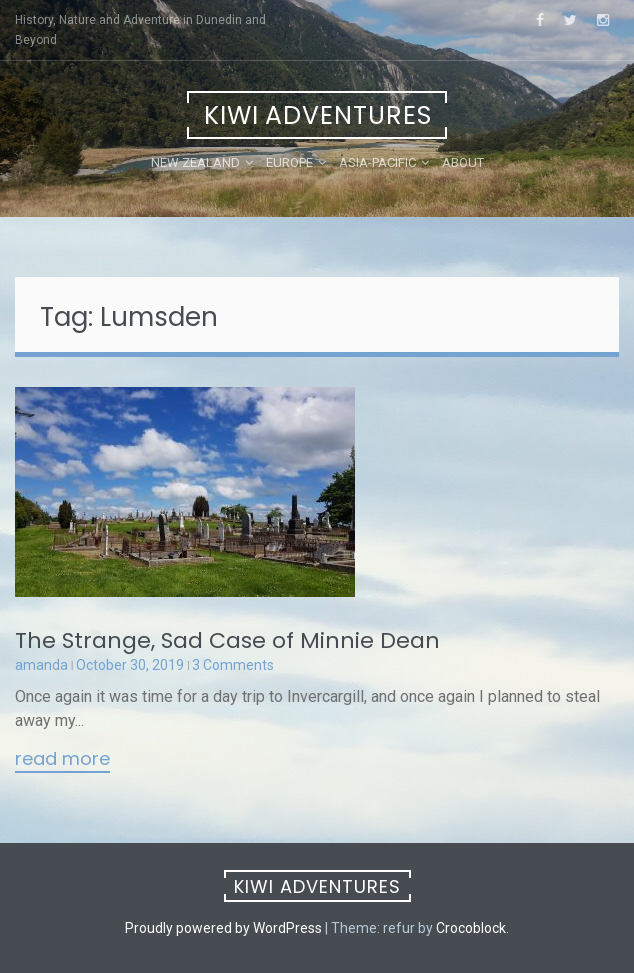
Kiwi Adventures (318, 115)
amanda (41, 665)
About (463, 162)
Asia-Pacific (377, 162)
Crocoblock (471, 928)
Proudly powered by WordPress (223, 928)
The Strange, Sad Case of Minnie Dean (227, 640)
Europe (289, 162)
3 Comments (233, 665)
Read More (62, 760)
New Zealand (195, 162)
